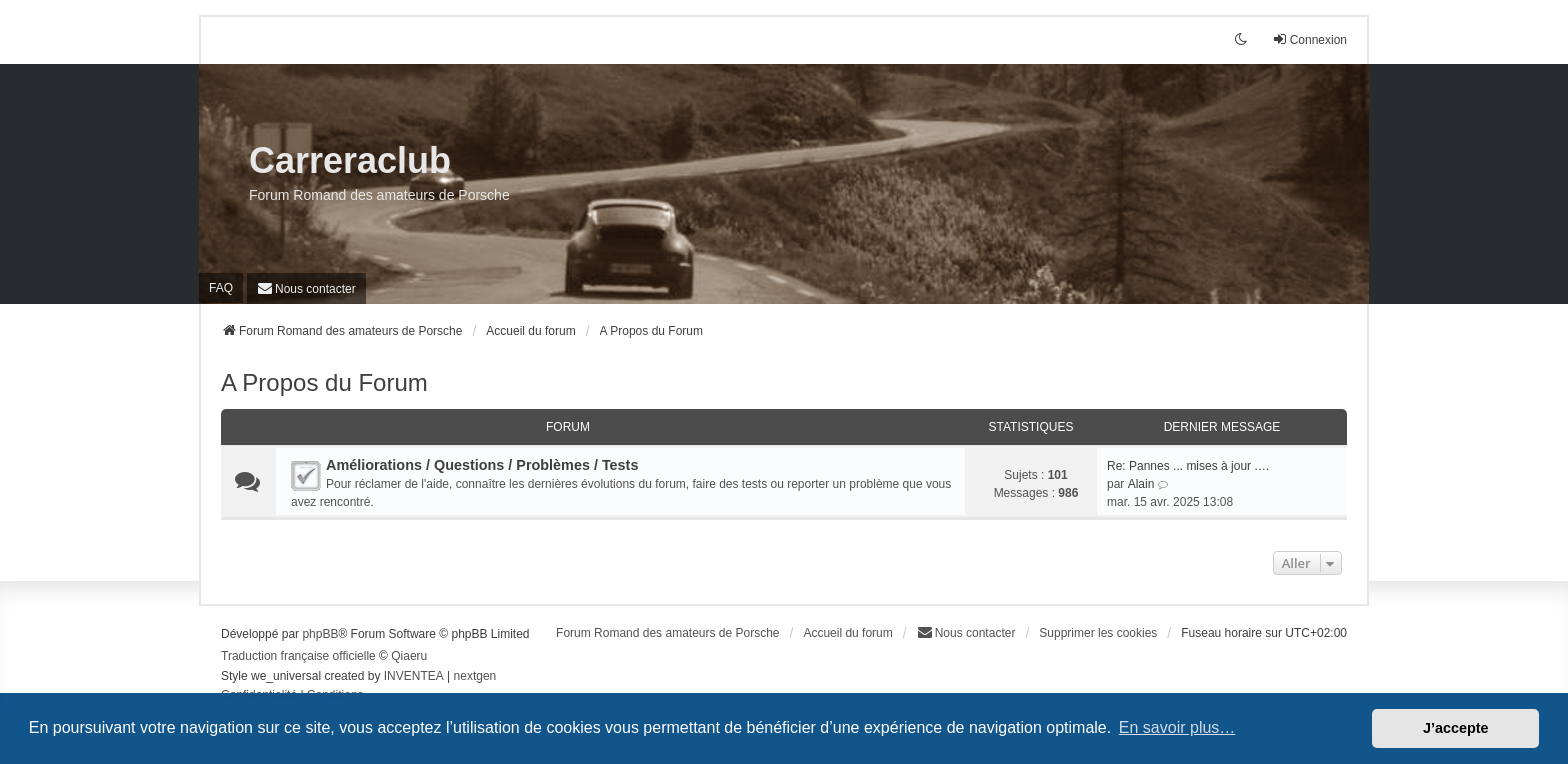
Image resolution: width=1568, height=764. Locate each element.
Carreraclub (350, 160)
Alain (1141, 484)
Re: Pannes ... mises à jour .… (1188, 466)
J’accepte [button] (1456, 728)
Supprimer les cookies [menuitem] (1098, 633)
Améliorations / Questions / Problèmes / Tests (482, 465)
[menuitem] (306, 288)
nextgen (475, 676)
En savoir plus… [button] (1177, 727)
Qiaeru (409, 656)
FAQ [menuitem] (221, 288)
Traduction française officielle (298, 656)
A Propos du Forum (324, 382)
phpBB (320, 634)
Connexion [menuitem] (1309, 39)
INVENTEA (414, 676)
